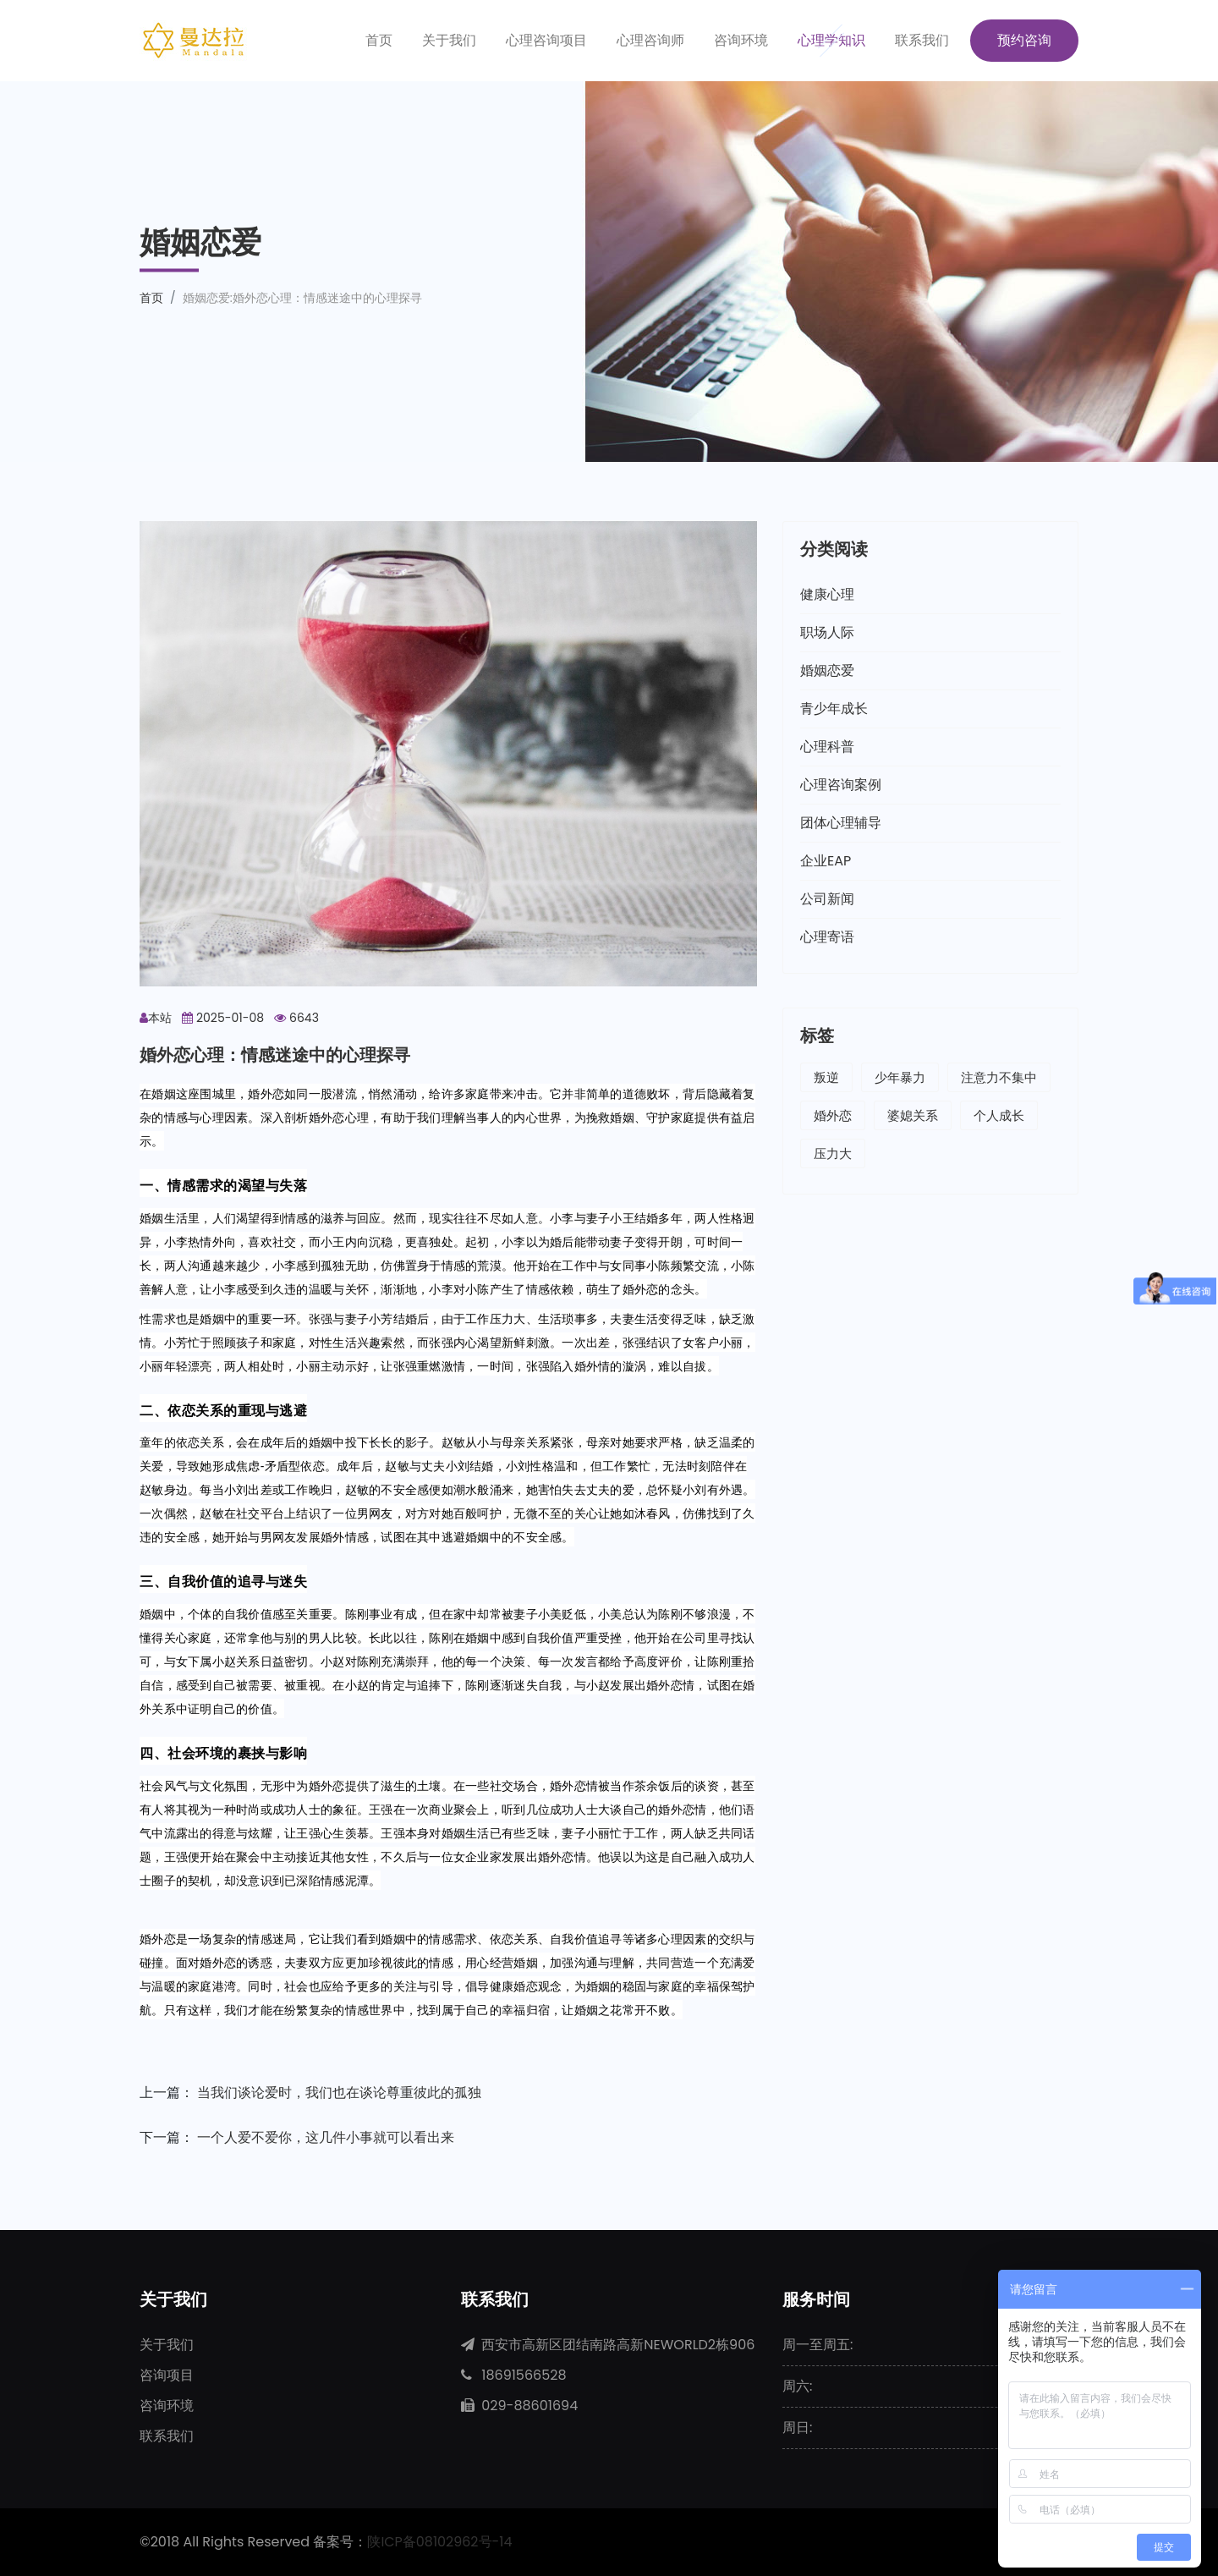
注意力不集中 (999, 1077)
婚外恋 (833, 1115)
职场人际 (827, 632)
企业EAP (825, 861)
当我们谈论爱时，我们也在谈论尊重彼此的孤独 (339, 2092)
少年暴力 (900, 1077)
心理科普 (827, 746)
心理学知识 (831, 40)
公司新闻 (827, 899)
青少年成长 (834, 708)
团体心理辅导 (840, 822)
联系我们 (922, 40)
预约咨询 (1024, 40)
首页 (378, 40)
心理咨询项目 (546, 40)
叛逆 (826, 1077)
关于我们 (449, 40)
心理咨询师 (650, 40)
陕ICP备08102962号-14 (440, 2541)
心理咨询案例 (840, 784)
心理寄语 (827, 937)
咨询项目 (167, 2375)
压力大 (833, 1153)
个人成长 (999, 1115)
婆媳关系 (912, 1115)
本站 (156, 1017)
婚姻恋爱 (827, 670)
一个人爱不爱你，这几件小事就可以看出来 (325, 2137)
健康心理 (827, 594)
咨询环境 (741, 40)
